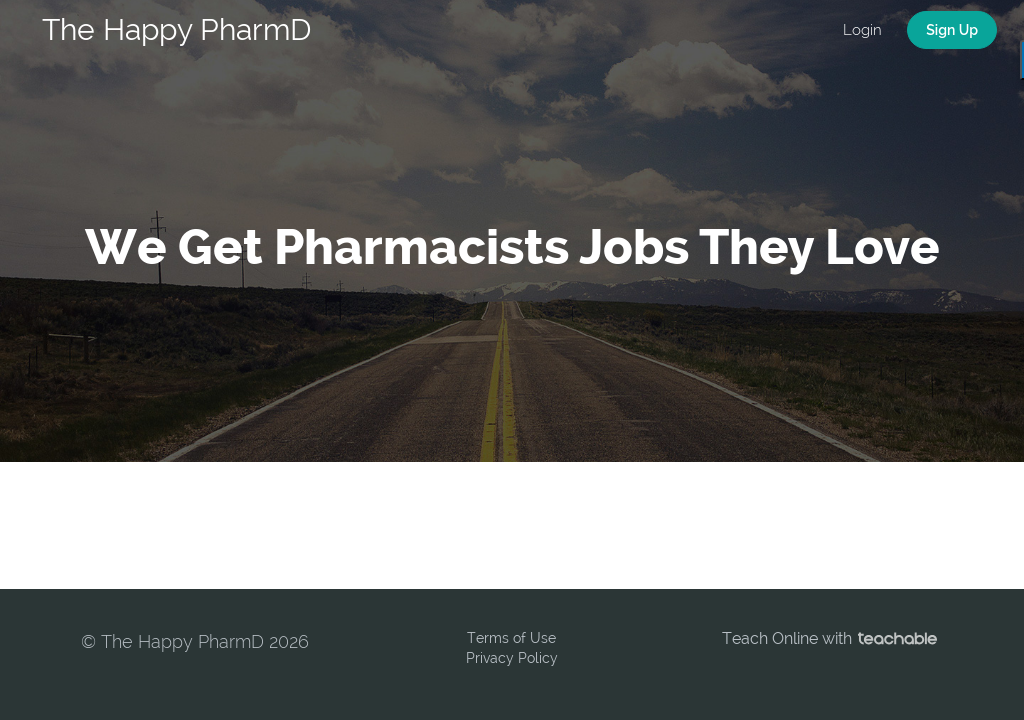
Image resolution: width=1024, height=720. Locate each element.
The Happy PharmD (177, 29)
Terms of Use (511, 638)
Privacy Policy (512, 658)
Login (862, 30)
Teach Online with (829, 638)
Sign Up (952, 30)
